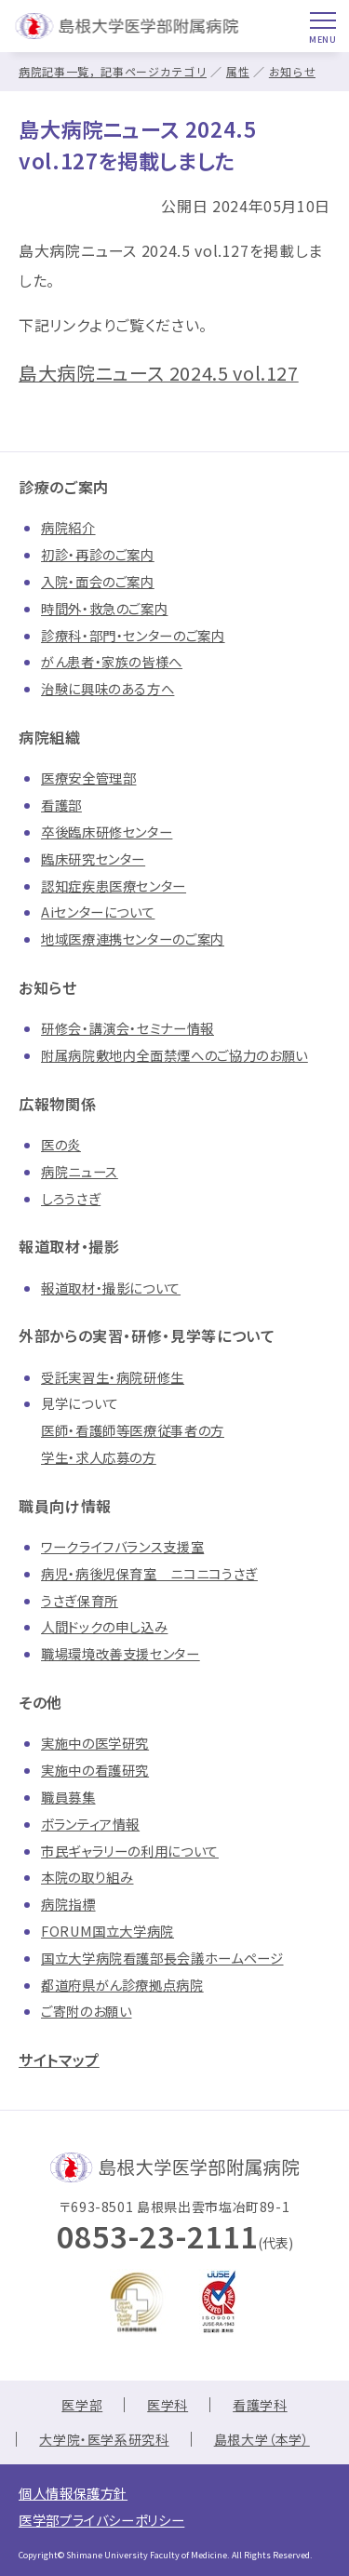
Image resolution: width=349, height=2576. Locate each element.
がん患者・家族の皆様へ (111, 661)
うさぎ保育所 (79, 1600)
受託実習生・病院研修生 (112, 1377)
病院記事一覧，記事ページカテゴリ (113, 71)
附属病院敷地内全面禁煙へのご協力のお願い (174, 1055)
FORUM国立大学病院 (107, 1930)
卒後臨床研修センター (106, 831)
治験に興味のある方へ (107, 688)
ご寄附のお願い (86, 2010)
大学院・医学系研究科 (103, 2439)
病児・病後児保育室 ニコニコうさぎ (149, 1573)
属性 (237, 71)
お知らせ (292, 71)
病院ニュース (79, 1171)
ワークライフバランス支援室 (122, 1546)
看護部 (61, 804)
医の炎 (61, 1144)
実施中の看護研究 (95, 1769)
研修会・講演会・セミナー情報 (127, 1028)
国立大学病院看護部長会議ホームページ (162, 1957)
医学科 (167, 2404)
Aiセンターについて (97, 911)
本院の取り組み (87, 1876)
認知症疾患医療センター (113, 885)
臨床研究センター (93, 858)
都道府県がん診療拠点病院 (122, 1984)
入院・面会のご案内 (97, 581)
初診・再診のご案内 (97, 554)
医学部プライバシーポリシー (101, 2519)
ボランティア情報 (90, 1823)
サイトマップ (59, 2059)
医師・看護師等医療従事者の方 (132, 1430)
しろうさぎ (71, 1198)
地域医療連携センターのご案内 (132, 938)
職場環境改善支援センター (120, 1653)
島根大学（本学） (262, 2439)
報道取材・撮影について (111, 1287)
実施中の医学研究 (95, 1742)
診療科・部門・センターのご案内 (133, 635)
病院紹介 (68, 527)
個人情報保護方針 (73, 2492)
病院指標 (68, 1903)
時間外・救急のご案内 (104, 608)
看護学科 (260, 2404)
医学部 (81, 2404)
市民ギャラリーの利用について (130, 1850)
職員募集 (68, 1796)
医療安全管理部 (88, 777)
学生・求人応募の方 (98, 1457)
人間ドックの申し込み (104, 1626)
